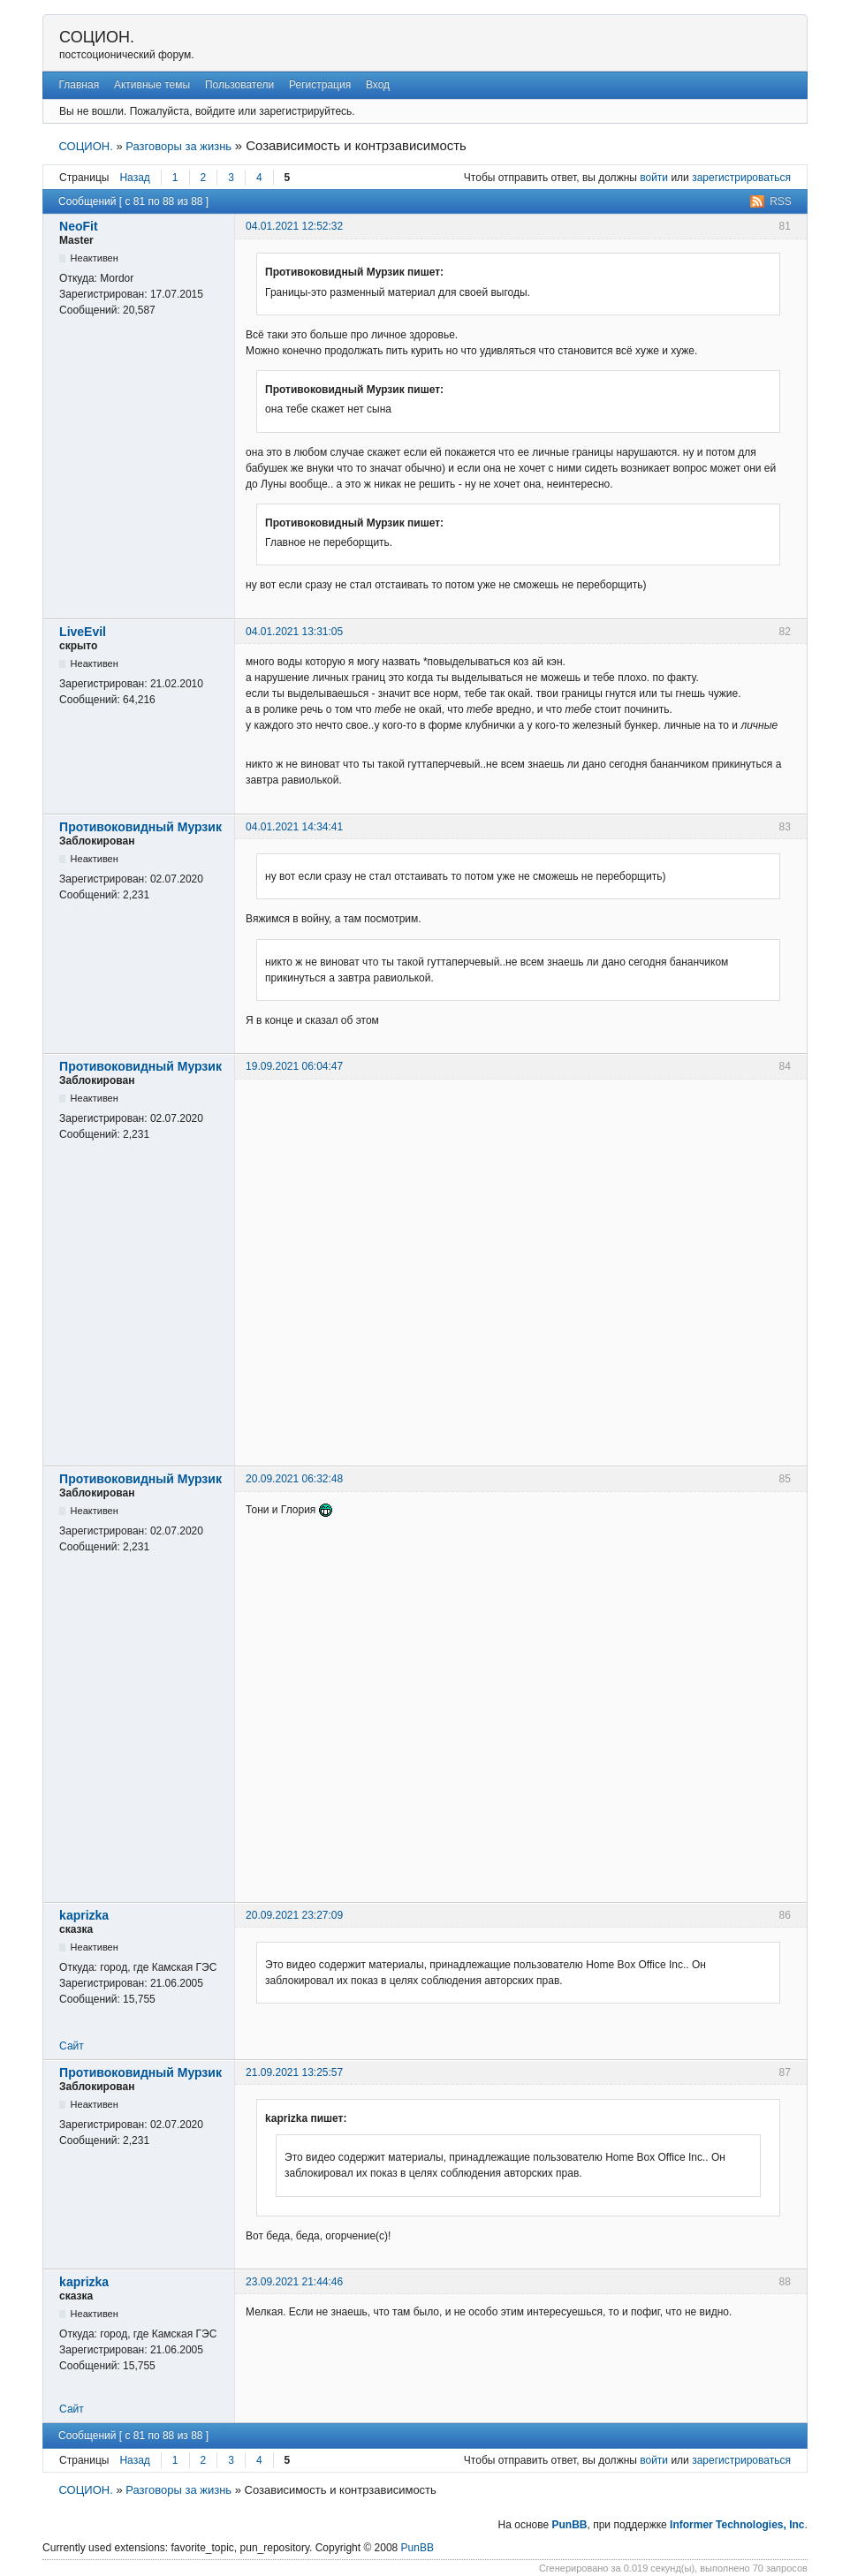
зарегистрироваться (741, 177)
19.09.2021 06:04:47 (294, 1066)
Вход (378, 85)
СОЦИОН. (96, 37)
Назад (134, 177)
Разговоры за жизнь (178, 146)
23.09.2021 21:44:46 (294, 2282)
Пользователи (239, 85)
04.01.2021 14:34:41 (294, 827)
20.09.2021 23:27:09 (294, 1915)
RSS (781, 201)
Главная (78, 85)
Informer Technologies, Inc (737, 2525)
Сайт (71, 2046)
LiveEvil (82, 632)
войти (654, 177)
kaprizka (84, 1915)
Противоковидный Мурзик (140, 827)
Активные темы (152, 85)
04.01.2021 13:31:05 (294, 631)
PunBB (570, 2525)
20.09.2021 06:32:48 (294, 1479)
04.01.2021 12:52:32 (294, 226)
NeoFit (78, 226)
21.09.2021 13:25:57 (294, 2072)
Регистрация (320, 85)
